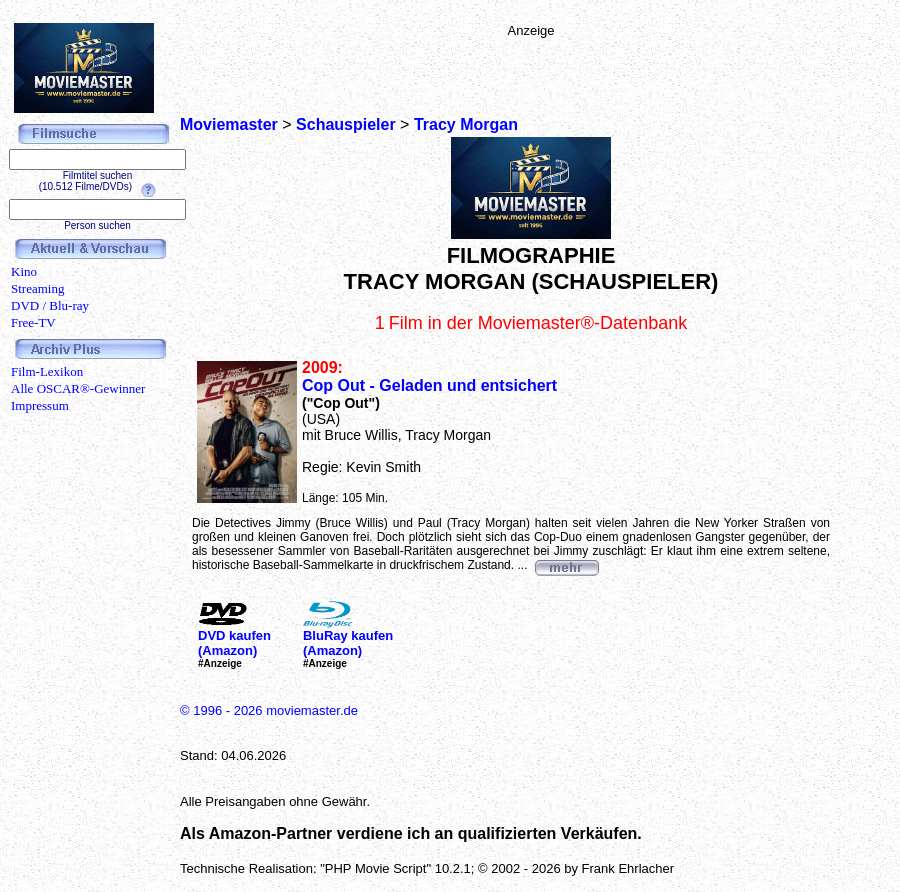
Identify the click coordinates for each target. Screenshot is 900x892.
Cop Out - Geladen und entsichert (429, 385)
